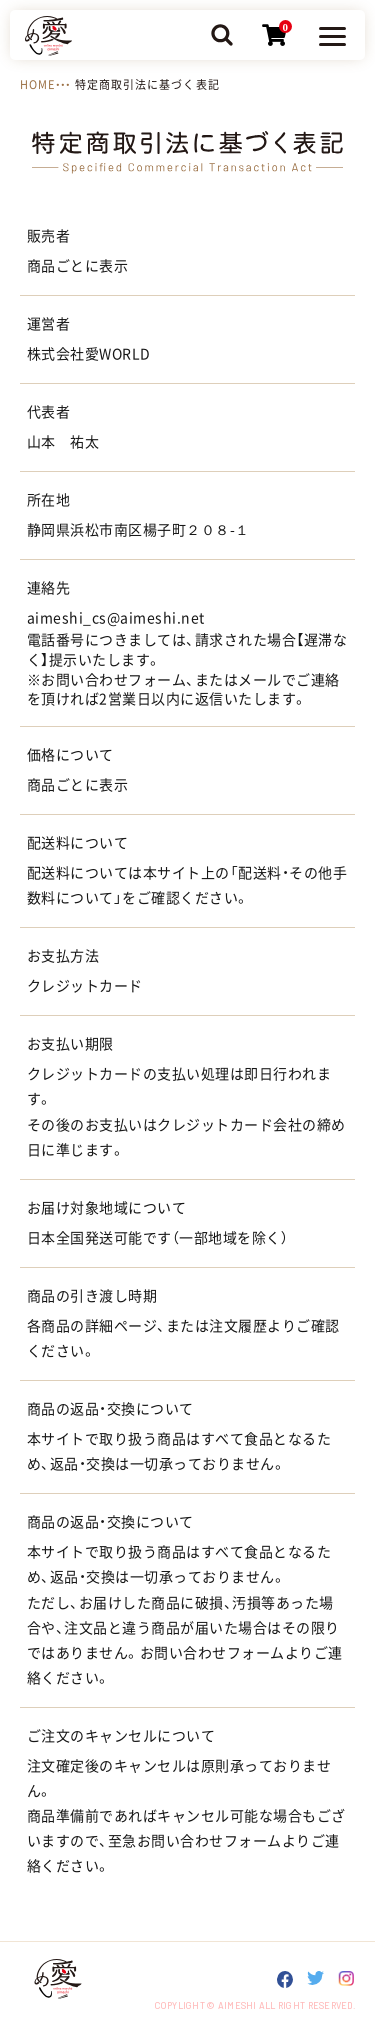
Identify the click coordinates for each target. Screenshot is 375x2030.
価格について (70, 755)
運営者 (48, 324)
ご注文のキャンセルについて (121, 1736)
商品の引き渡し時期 (92, 1296)
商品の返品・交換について (110, 1409)
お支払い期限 (70, 1044)
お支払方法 (63, 956)
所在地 (48, 500)
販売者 (48, 236)
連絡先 (48, 588)
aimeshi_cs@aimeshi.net (116, 618)
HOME (37, 84)
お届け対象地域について (106, 1208)
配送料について (77, 843)
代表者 (48, 412)
